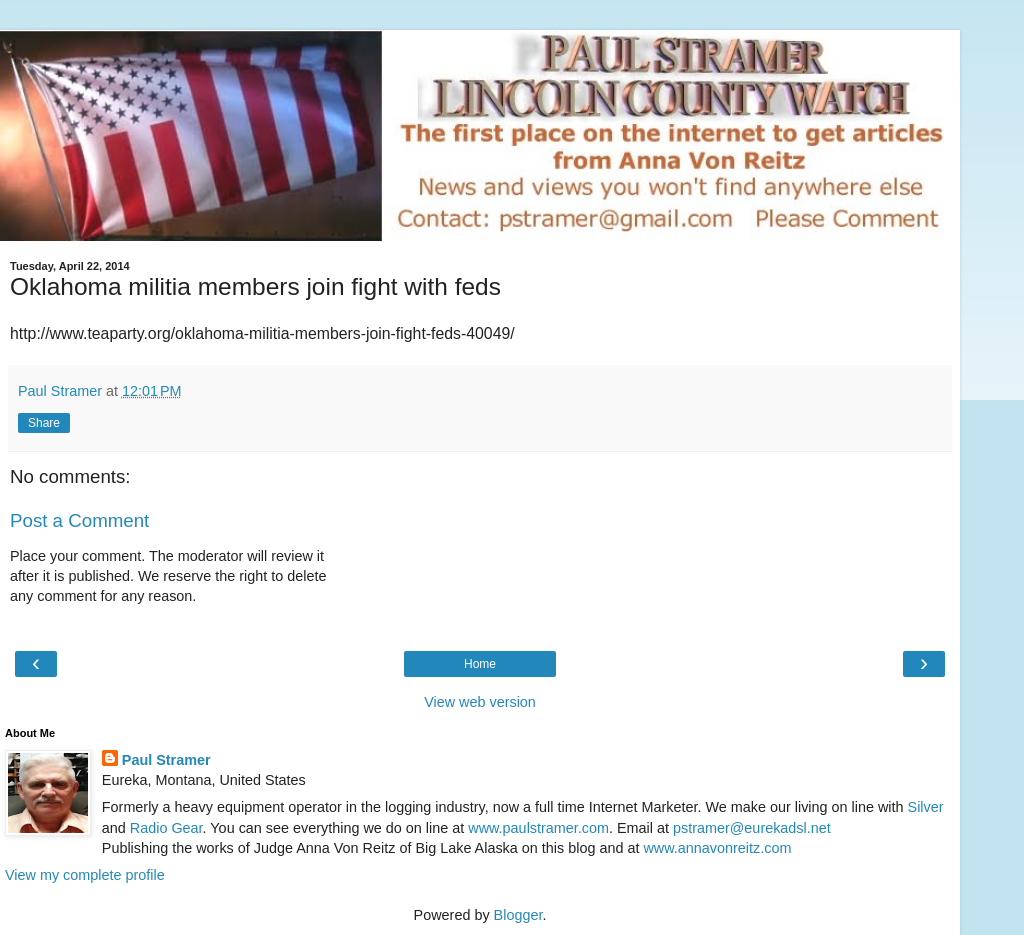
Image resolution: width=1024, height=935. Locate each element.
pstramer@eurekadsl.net (752, 828)
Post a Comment (79, 520)
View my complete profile (85, 875)
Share (44, 423)
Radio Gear (166, 828)
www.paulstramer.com (538, 828)
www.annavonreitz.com (717, 848)
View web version (480, 702)
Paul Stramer (166, 760)
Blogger (518, 915)
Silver (926, 807)
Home (480, 664)
